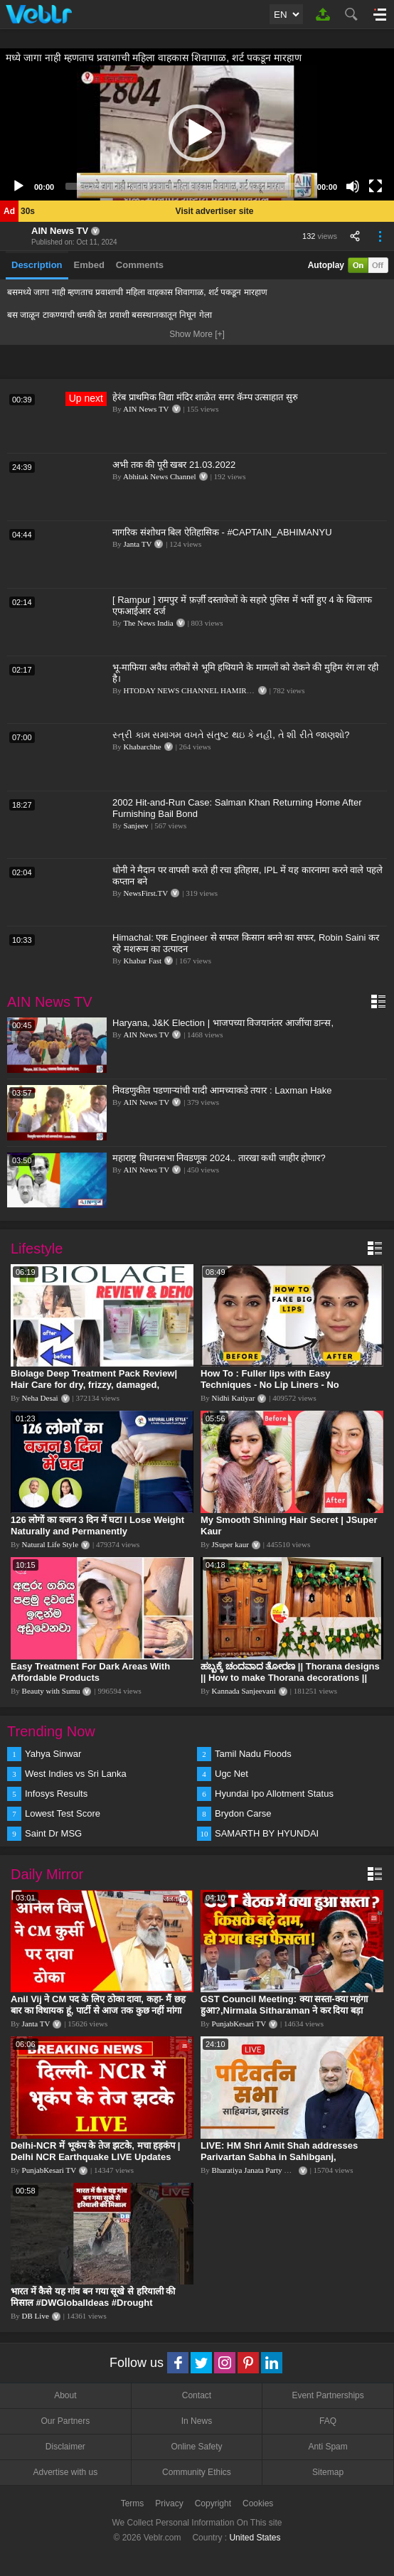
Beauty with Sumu (51, 1691)
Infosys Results (56, 1793)
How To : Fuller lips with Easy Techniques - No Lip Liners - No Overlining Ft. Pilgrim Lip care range (280, 1384)
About (65, 2395)
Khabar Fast (142, 960)
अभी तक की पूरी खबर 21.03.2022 (173, 464)
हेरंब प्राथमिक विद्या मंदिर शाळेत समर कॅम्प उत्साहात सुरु (205, 397)
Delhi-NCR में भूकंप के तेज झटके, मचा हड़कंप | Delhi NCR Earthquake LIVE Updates (95, 2151)
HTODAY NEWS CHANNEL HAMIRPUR (193, 690)
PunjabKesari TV (239, 2023)
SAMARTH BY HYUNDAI (267, 1833)
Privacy (169, 2503)
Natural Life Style (50, 1544)
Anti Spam (327, 2447)
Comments (140, 265)
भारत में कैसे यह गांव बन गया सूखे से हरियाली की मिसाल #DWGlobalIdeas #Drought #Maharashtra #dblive (93, 2302)
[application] (197, 133)
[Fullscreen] (375, 186)
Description (37, 265)
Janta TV (138, 544)
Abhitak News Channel (159, 476)
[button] (197, 133)
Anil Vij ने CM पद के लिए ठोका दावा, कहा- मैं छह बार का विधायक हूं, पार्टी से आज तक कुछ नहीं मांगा (98, 2005)
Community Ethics (196, 2472)
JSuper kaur (230, 1544)
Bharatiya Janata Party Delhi (257, 2170)
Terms (132, 2503)
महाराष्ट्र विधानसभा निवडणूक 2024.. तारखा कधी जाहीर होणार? (219, 1158)
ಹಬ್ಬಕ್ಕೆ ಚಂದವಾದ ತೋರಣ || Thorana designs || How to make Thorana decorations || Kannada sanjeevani (290, 1677)
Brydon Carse (243, 1813)
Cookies (258, 2503)
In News (196, 2421)
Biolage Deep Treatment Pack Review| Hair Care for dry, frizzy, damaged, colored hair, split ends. (94, 1384)
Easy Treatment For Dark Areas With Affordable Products (90, 1672)
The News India (148, 623)
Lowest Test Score (62, 1813)
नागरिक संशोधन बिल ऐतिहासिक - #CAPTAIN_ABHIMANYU (222, 532)
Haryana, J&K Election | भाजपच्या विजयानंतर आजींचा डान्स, (223, 1022)
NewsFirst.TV (146, 893)
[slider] (185, 186)
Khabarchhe (142, 746)
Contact (196, 2395)
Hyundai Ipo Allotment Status (274, 1793)
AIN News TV (59, 230)
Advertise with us (65, 2472)
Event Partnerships (327, 2395)
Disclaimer (65, 2447)
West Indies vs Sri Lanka (76, 1773)
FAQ (327, 2421)
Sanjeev (136, 825)
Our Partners (65, 2421)
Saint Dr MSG (53, 1833)
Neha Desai (40, 1398)
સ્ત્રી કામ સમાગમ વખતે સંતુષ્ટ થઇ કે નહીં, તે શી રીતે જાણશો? (231, 734)
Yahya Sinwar (53, 1753)
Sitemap (328, 2472)
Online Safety (196, 2447)
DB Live (35, 2316)
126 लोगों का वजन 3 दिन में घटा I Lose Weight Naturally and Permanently (97, 1525)
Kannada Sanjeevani (244, 1691)
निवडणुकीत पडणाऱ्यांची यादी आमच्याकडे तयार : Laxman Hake (222, 1090)
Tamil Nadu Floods (253, 1753)
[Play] (18, 186)
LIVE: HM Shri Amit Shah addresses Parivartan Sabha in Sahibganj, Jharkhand (279, 2157)
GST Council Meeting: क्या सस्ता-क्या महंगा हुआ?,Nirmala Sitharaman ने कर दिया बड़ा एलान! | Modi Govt (284, 2010)
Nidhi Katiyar (233, 1398)
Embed (89, 265)
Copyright (213, 2503)
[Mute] (353, 186)
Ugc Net (231, 1773)
